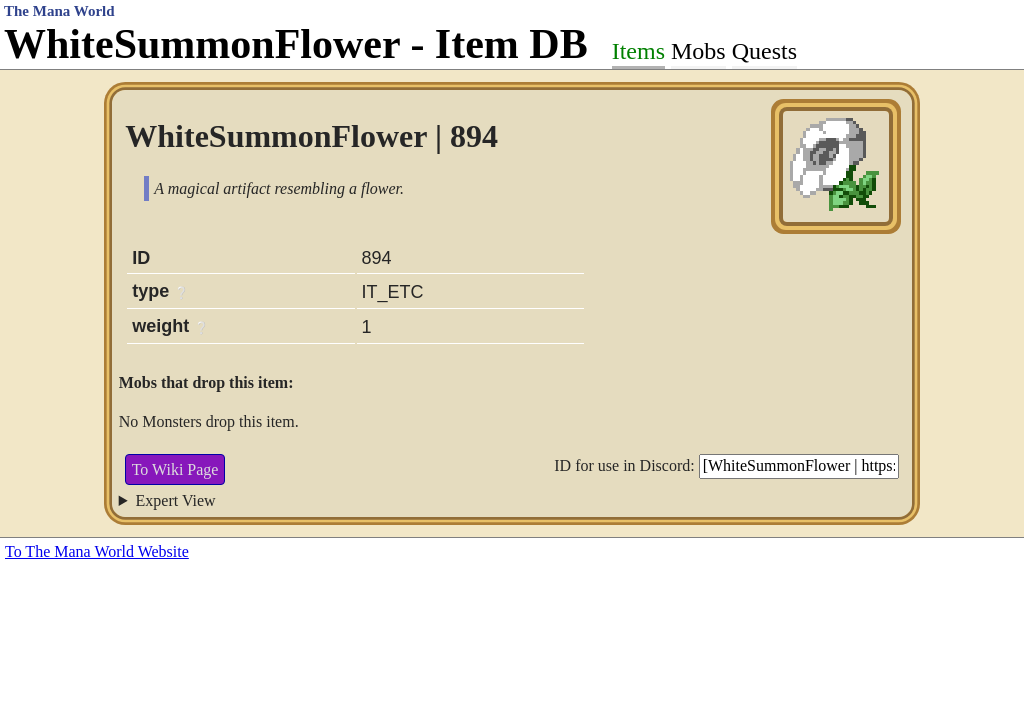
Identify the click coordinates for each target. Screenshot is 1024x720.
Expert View (176, 500)
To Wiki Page (175, 469)
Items (638, 51)
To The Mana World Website (97, 551)
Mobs (698, 51)
